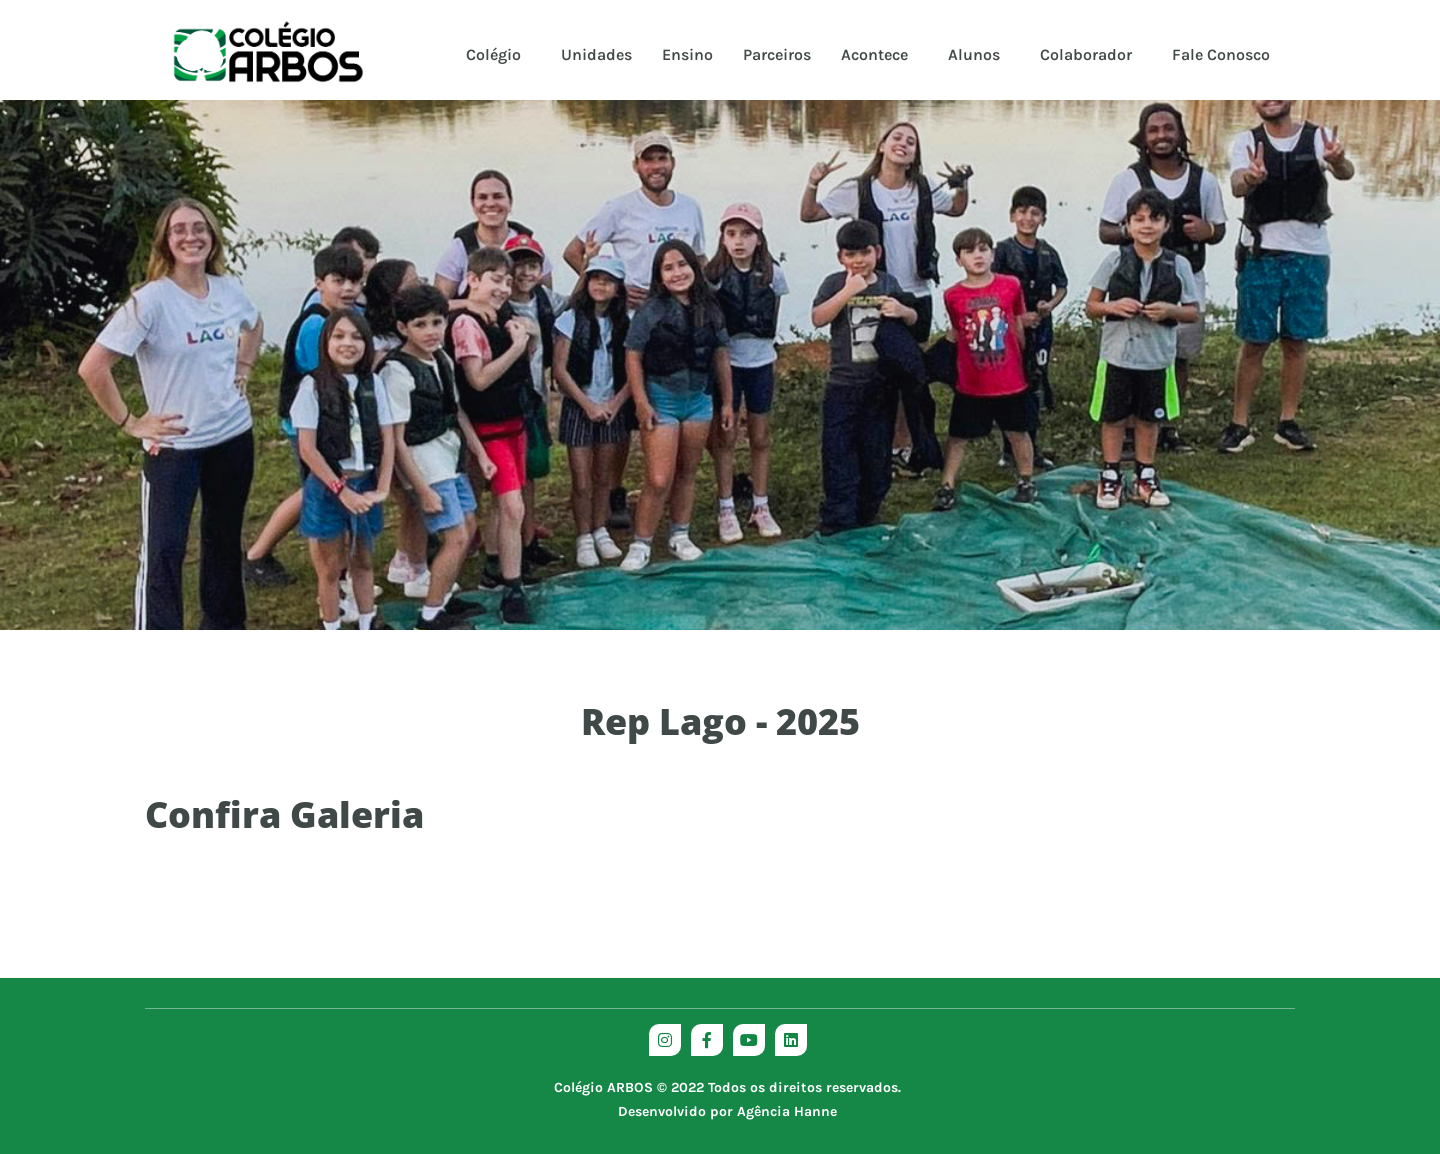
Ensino (687, 54)
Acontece (874, 54)
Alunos (974, 54)
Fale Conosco (1221, 54)
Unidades (596, 54)
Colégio (493, 54)
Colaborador (1086, 54)
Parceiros (777, 54)
